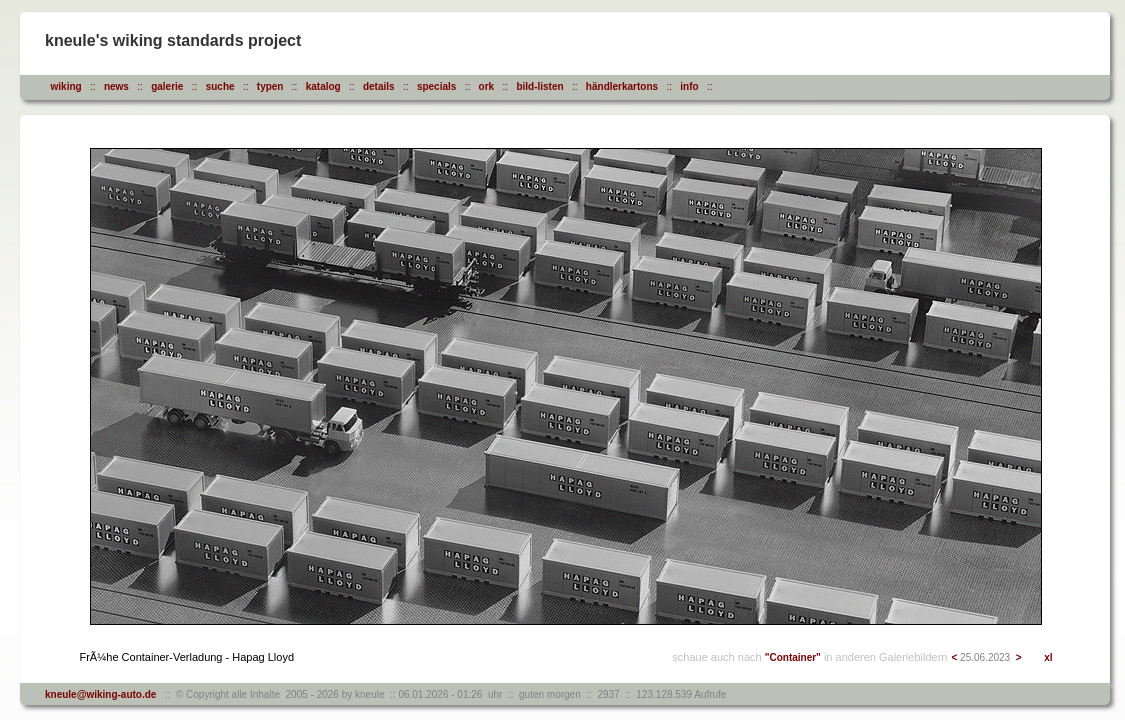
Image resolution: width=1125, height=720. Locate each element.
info (689, 86)
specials (436, 86)
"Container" (793, 657)
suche (220, 86)
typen (270, 86)
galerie (167, 86)
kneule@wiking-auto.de (100, 694)
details (379, 86)
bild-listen (539, 86)
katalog (323, 86)
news (116, 86)
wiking (66, 86)
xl (1048, 657)
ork (487, 86)
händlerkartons (622, 86)
